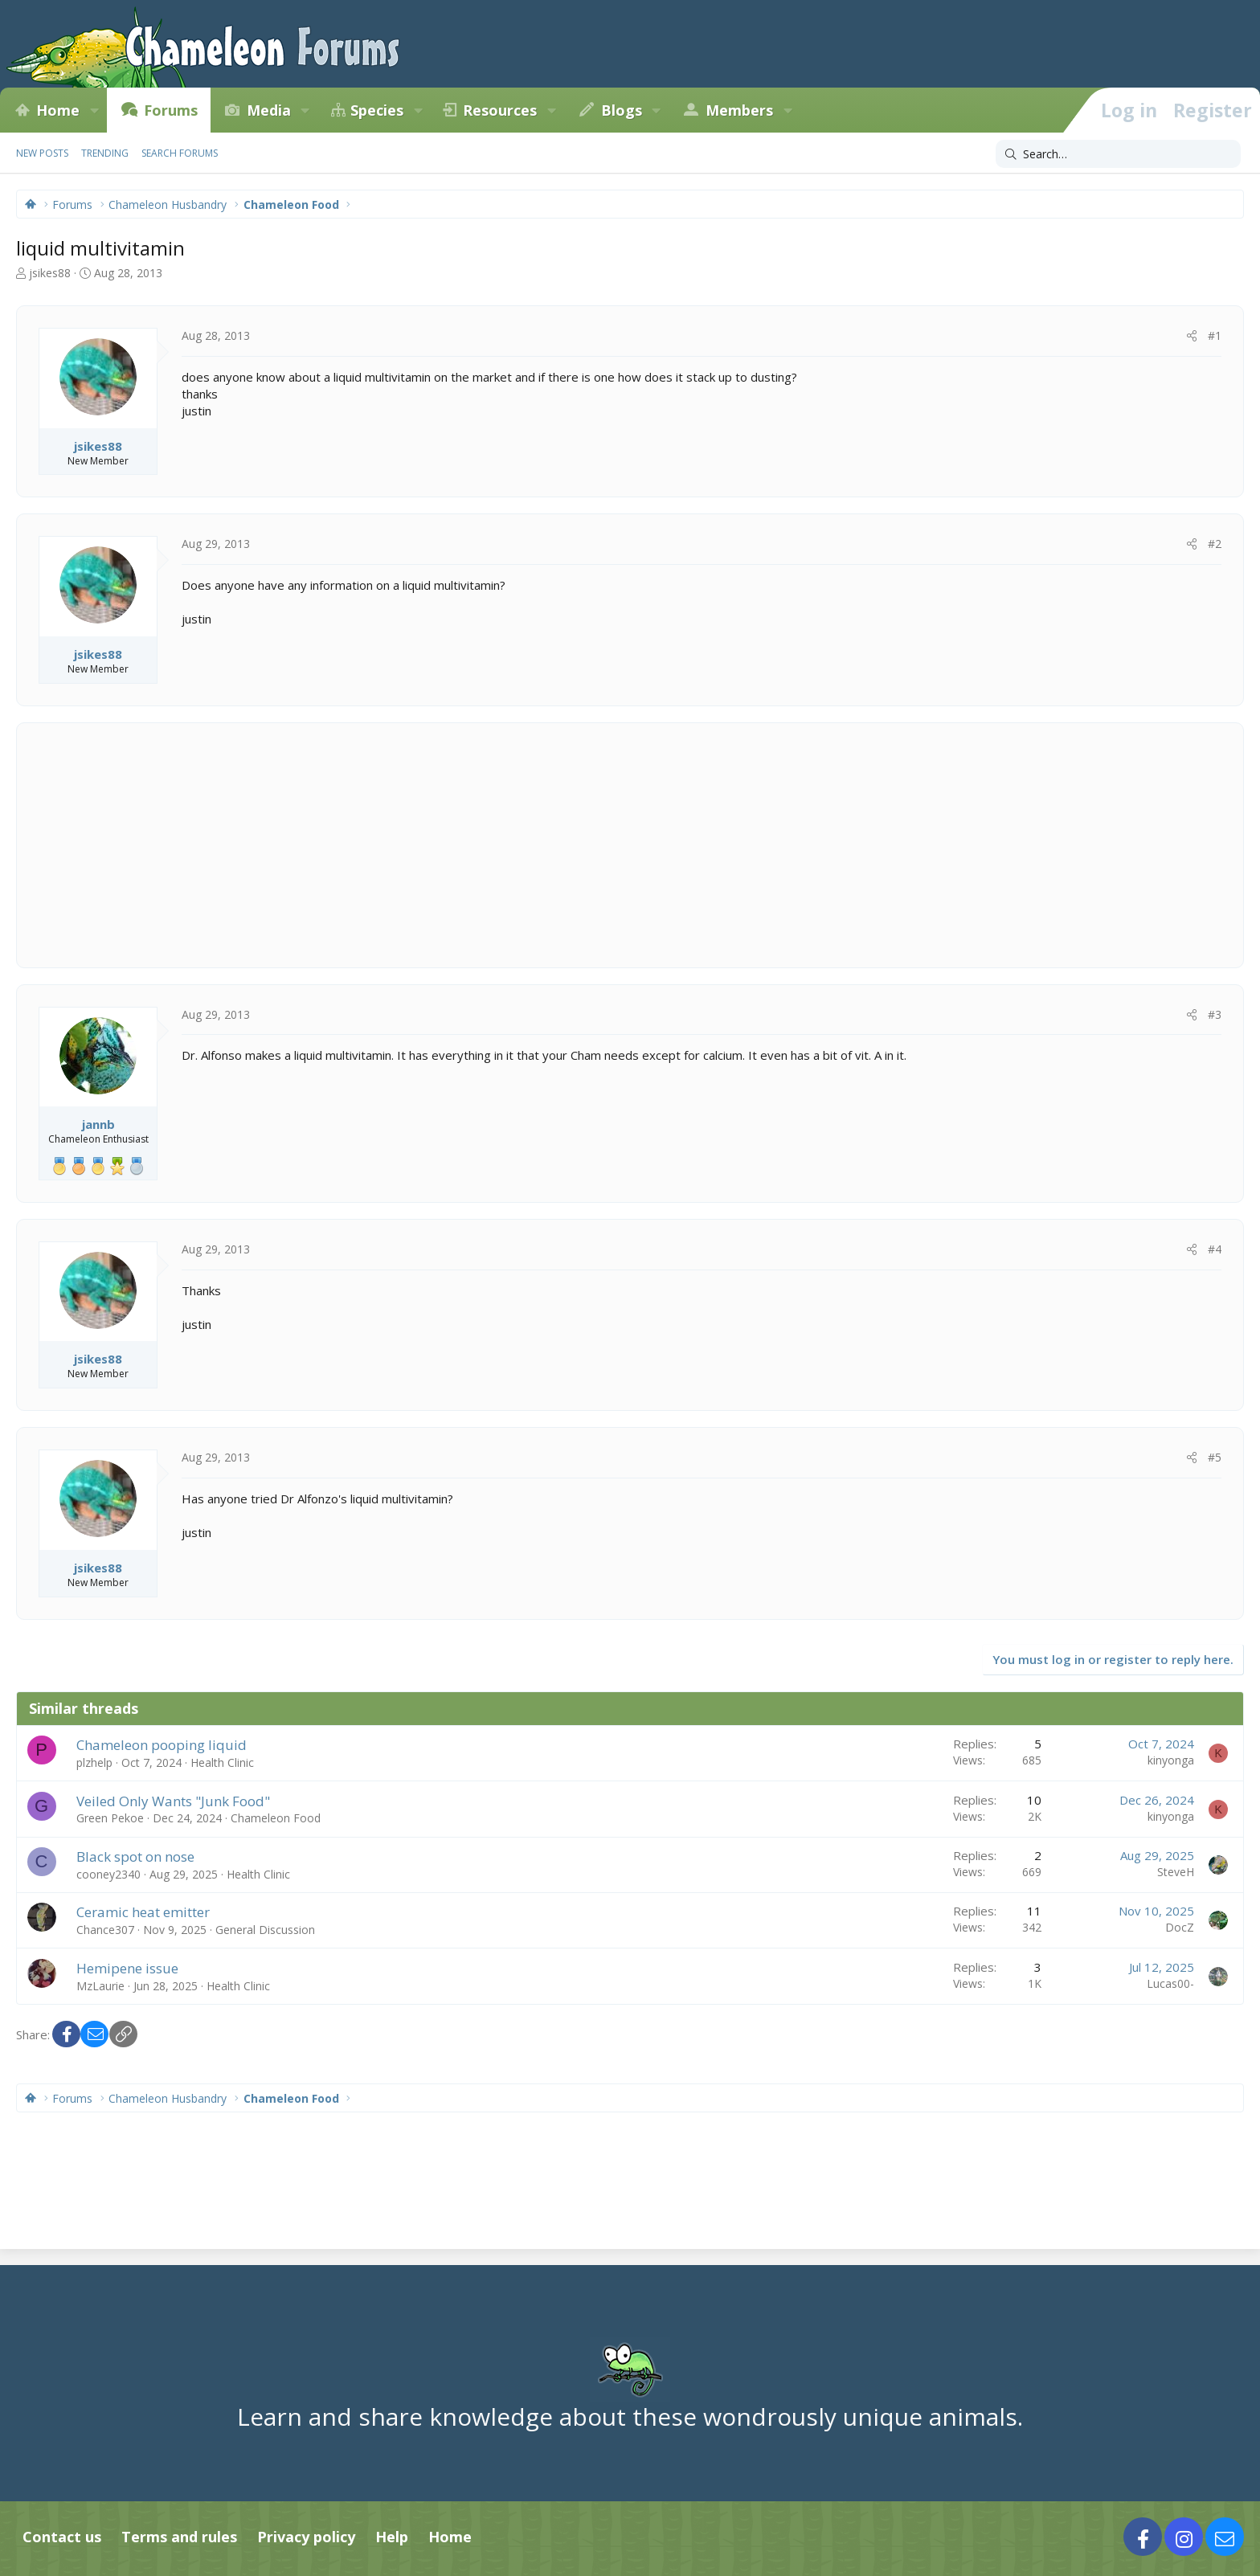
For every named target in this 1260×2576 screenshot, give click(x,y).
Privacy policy (306, 2536)
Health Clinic (222, 1762)
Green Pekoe (110, 1818)
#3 (1214, 1014)
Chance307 (105, 1929)
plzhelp (94, 1762)
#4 (1214, 1249)
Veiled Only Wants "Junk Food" (173, 1801)
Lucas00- (1170, 1983)
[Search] (1118, 154)
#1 (1214, 335)
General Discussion (265, 1929)
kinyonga (1171, 1760)
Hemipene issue (127, 1968)
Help (391, 2536)
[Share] (1191, 335)
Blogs (621, 110)
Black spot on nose (135, 1856)
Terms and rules (179, 2536)
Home (58, 110)
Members (739, 110)
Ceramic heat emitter (143, 1912)
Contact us (61, 2536)
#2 (1214, 543)
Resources (500, 110)
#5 (1214, 1457)
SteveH (1175, 1871)
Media (269, 110)
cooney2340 (108, 1874)
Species (376, 110)
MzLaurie (100, 1985)
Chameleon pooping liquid (161, 1745)
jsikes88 (50, 272)
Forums (171, 110)
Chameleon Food (276, 1818)
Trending (105, 153)
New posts (42, 153)
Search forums (179, 153)
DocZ (1179, 1927)
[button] (94, 110)
